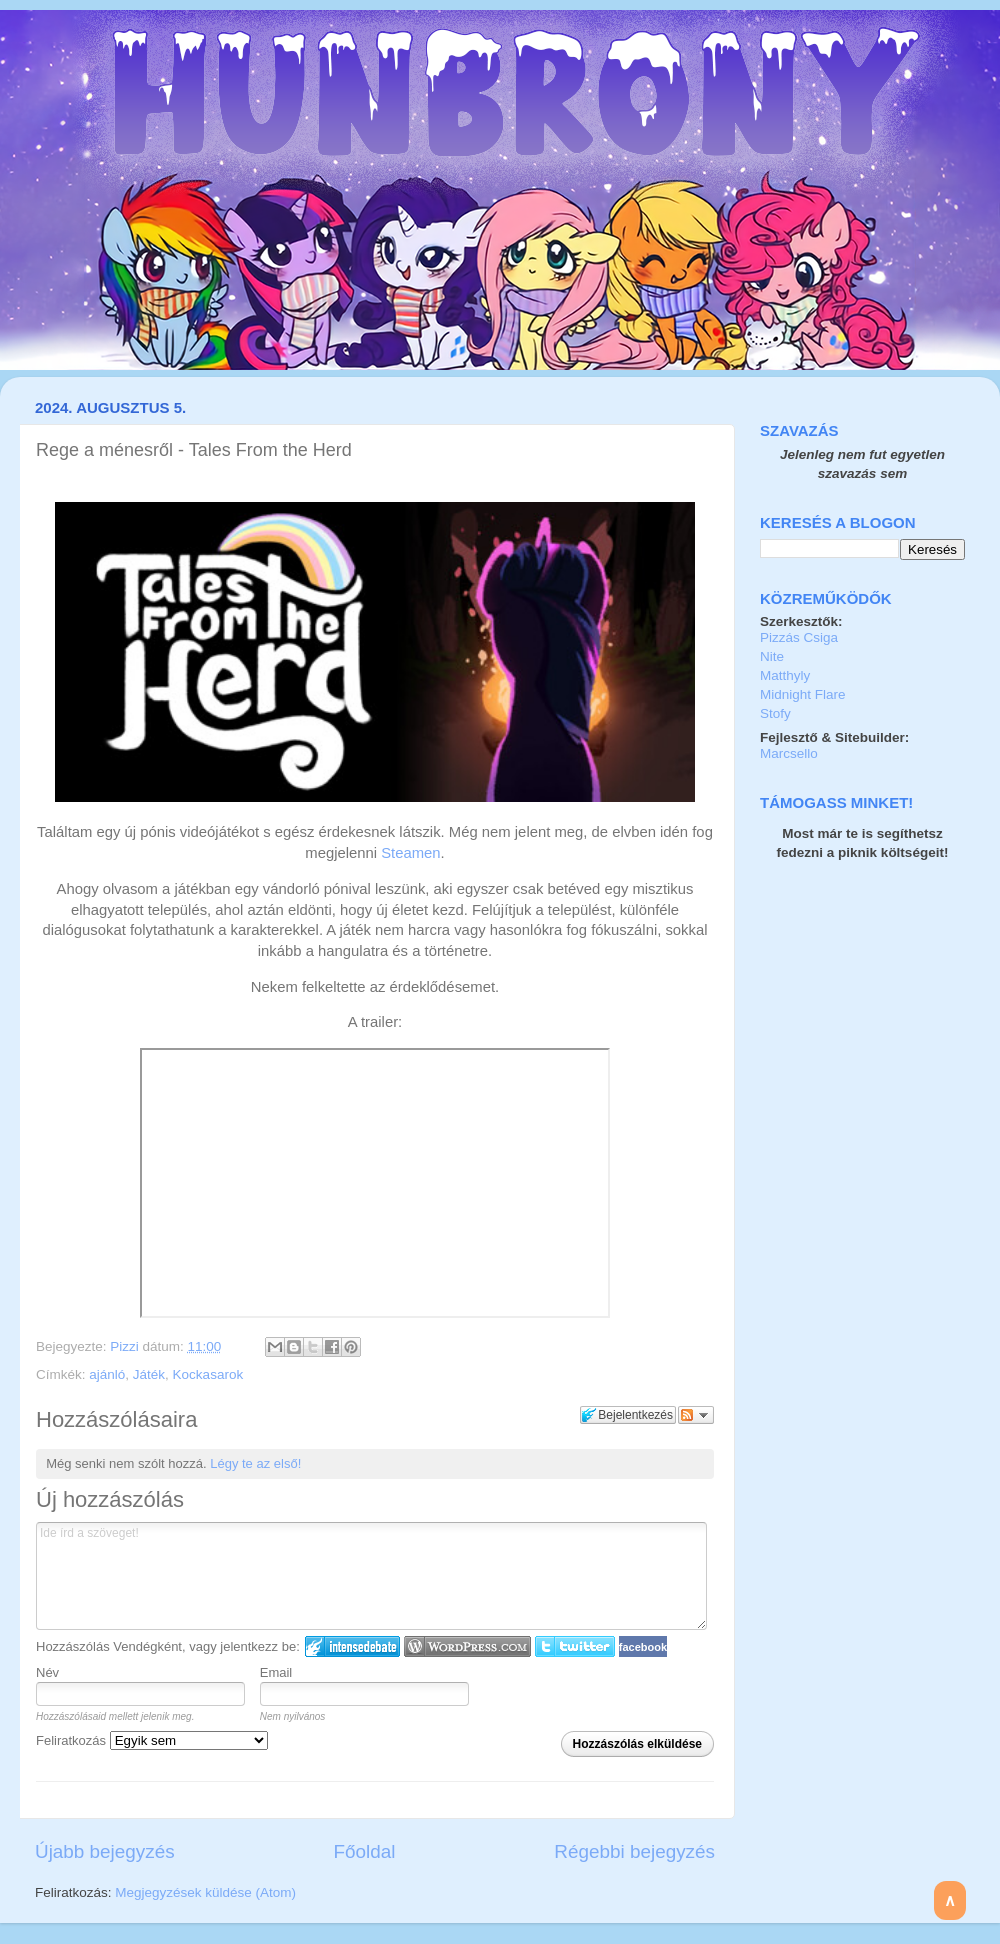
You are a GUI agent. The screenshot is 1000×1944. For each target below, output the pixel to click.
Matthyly (785, 675)
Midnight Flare (803, 694)
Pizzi (126, 1346)
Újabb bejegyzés (105, 1851)
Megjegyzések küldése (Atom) (205, 1892)
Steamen (410, 853)
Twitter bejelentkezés (575, 1646)
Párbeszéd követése (696, 1415)
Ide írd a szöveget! (371, 1576)
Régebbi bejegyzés (634, 1851)
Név (47, 1672)
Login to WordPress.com (467, 1646)
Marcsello (789, 753)
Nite (772, 656)
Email (276, 1672)
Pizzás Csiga (799, 637)
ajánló (107, 1374)
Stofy (775, 713)
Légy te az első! (255, 1463)
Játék (149, 1374)
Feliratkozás (152, 1740)
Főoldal (365, 1851)
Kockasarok (208, 1374)
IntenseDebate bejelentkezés (352, 1646)
